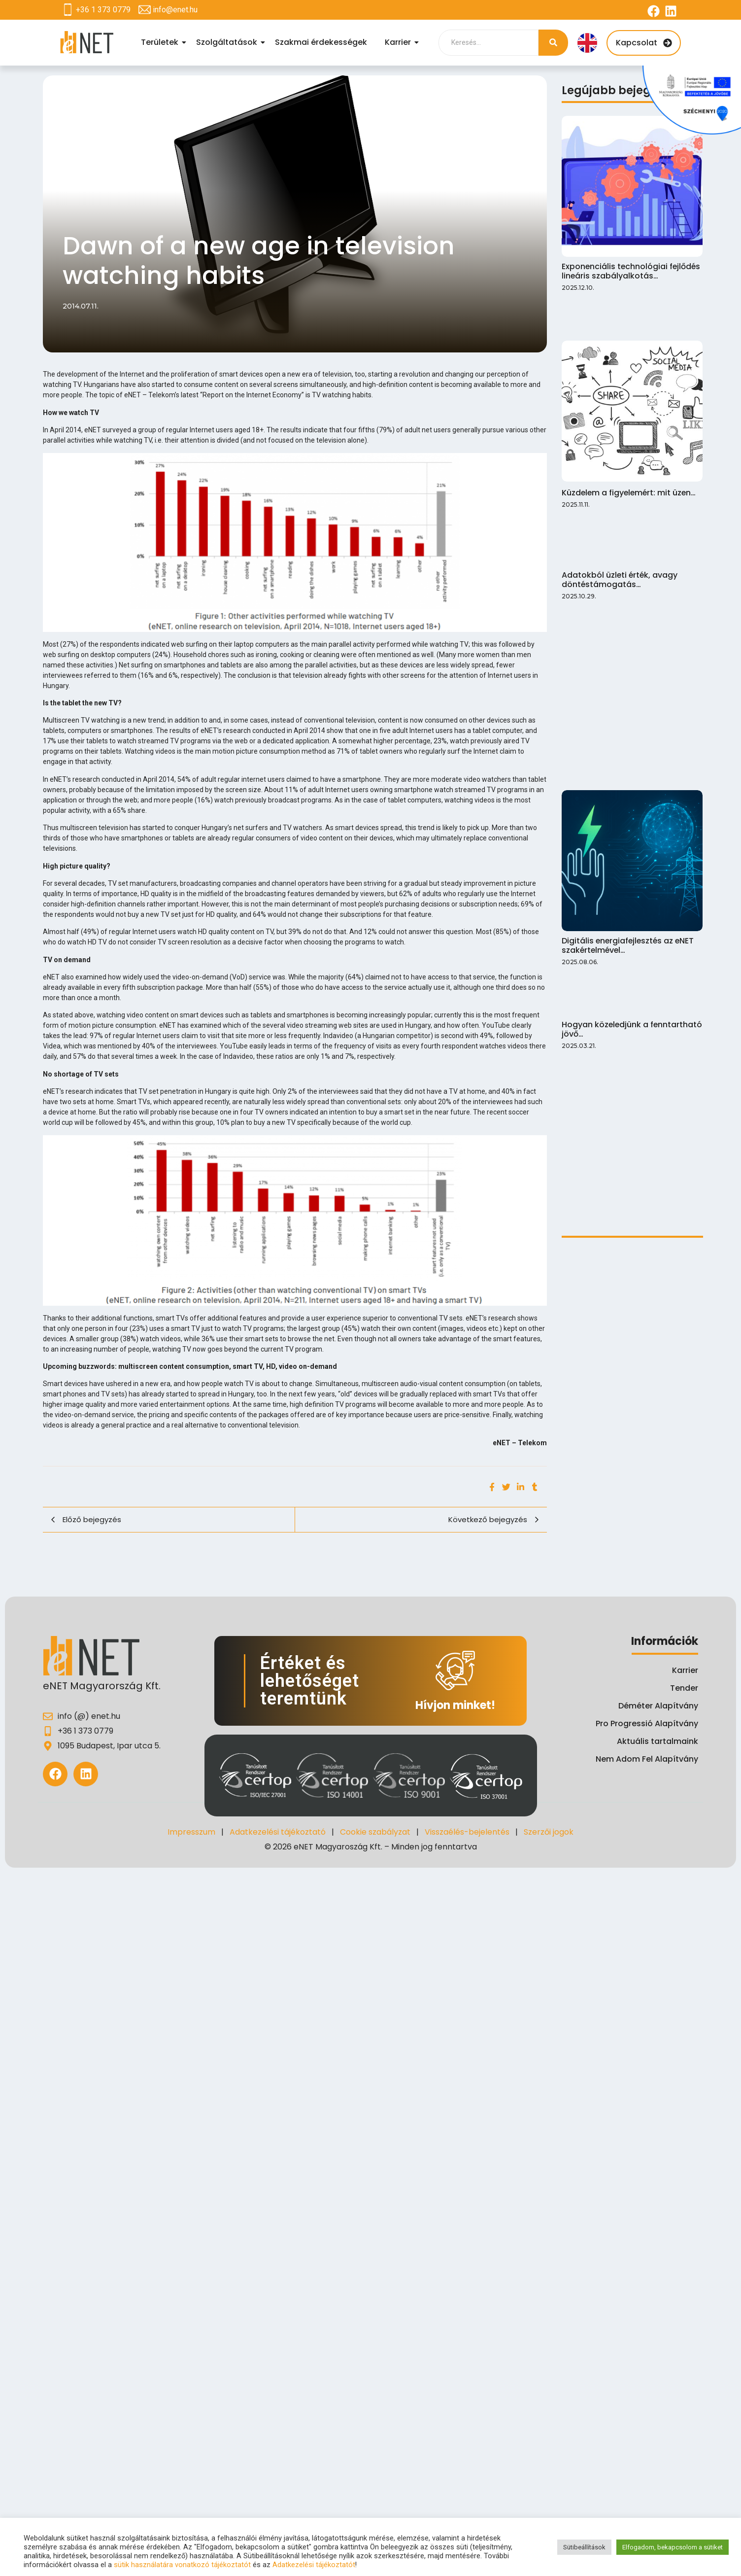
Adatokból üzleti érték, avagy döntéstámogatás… (618, 415)
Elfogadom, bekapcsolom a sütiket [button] (672, 2547)
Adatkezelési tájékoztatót (313, 2564)
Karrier (399, 42)
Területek (161, 42)
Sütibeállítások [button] (584, 2547)
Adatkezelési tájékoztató (278, 1832)
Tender (684, 1688)
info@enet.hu (175, 9)
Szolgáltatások (228, 42)
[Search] (488, 43)
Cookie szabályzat (375, 1832)
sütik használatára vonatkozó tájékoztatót (182, 2564)
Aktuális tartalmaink (657, 1741)
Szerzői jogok (548, 1832)
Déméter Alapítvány (658, 1705)
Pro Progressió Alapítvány (647, 1723)
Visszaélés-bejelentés (467, 1832)
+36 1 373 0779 (103, 9)
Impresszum (191, 1832)
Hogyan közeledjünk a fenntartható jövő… (630, 615)
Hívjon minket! (455, 1705)
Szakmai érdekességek (321, 42)
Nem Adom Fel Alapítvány (647, 1759)
